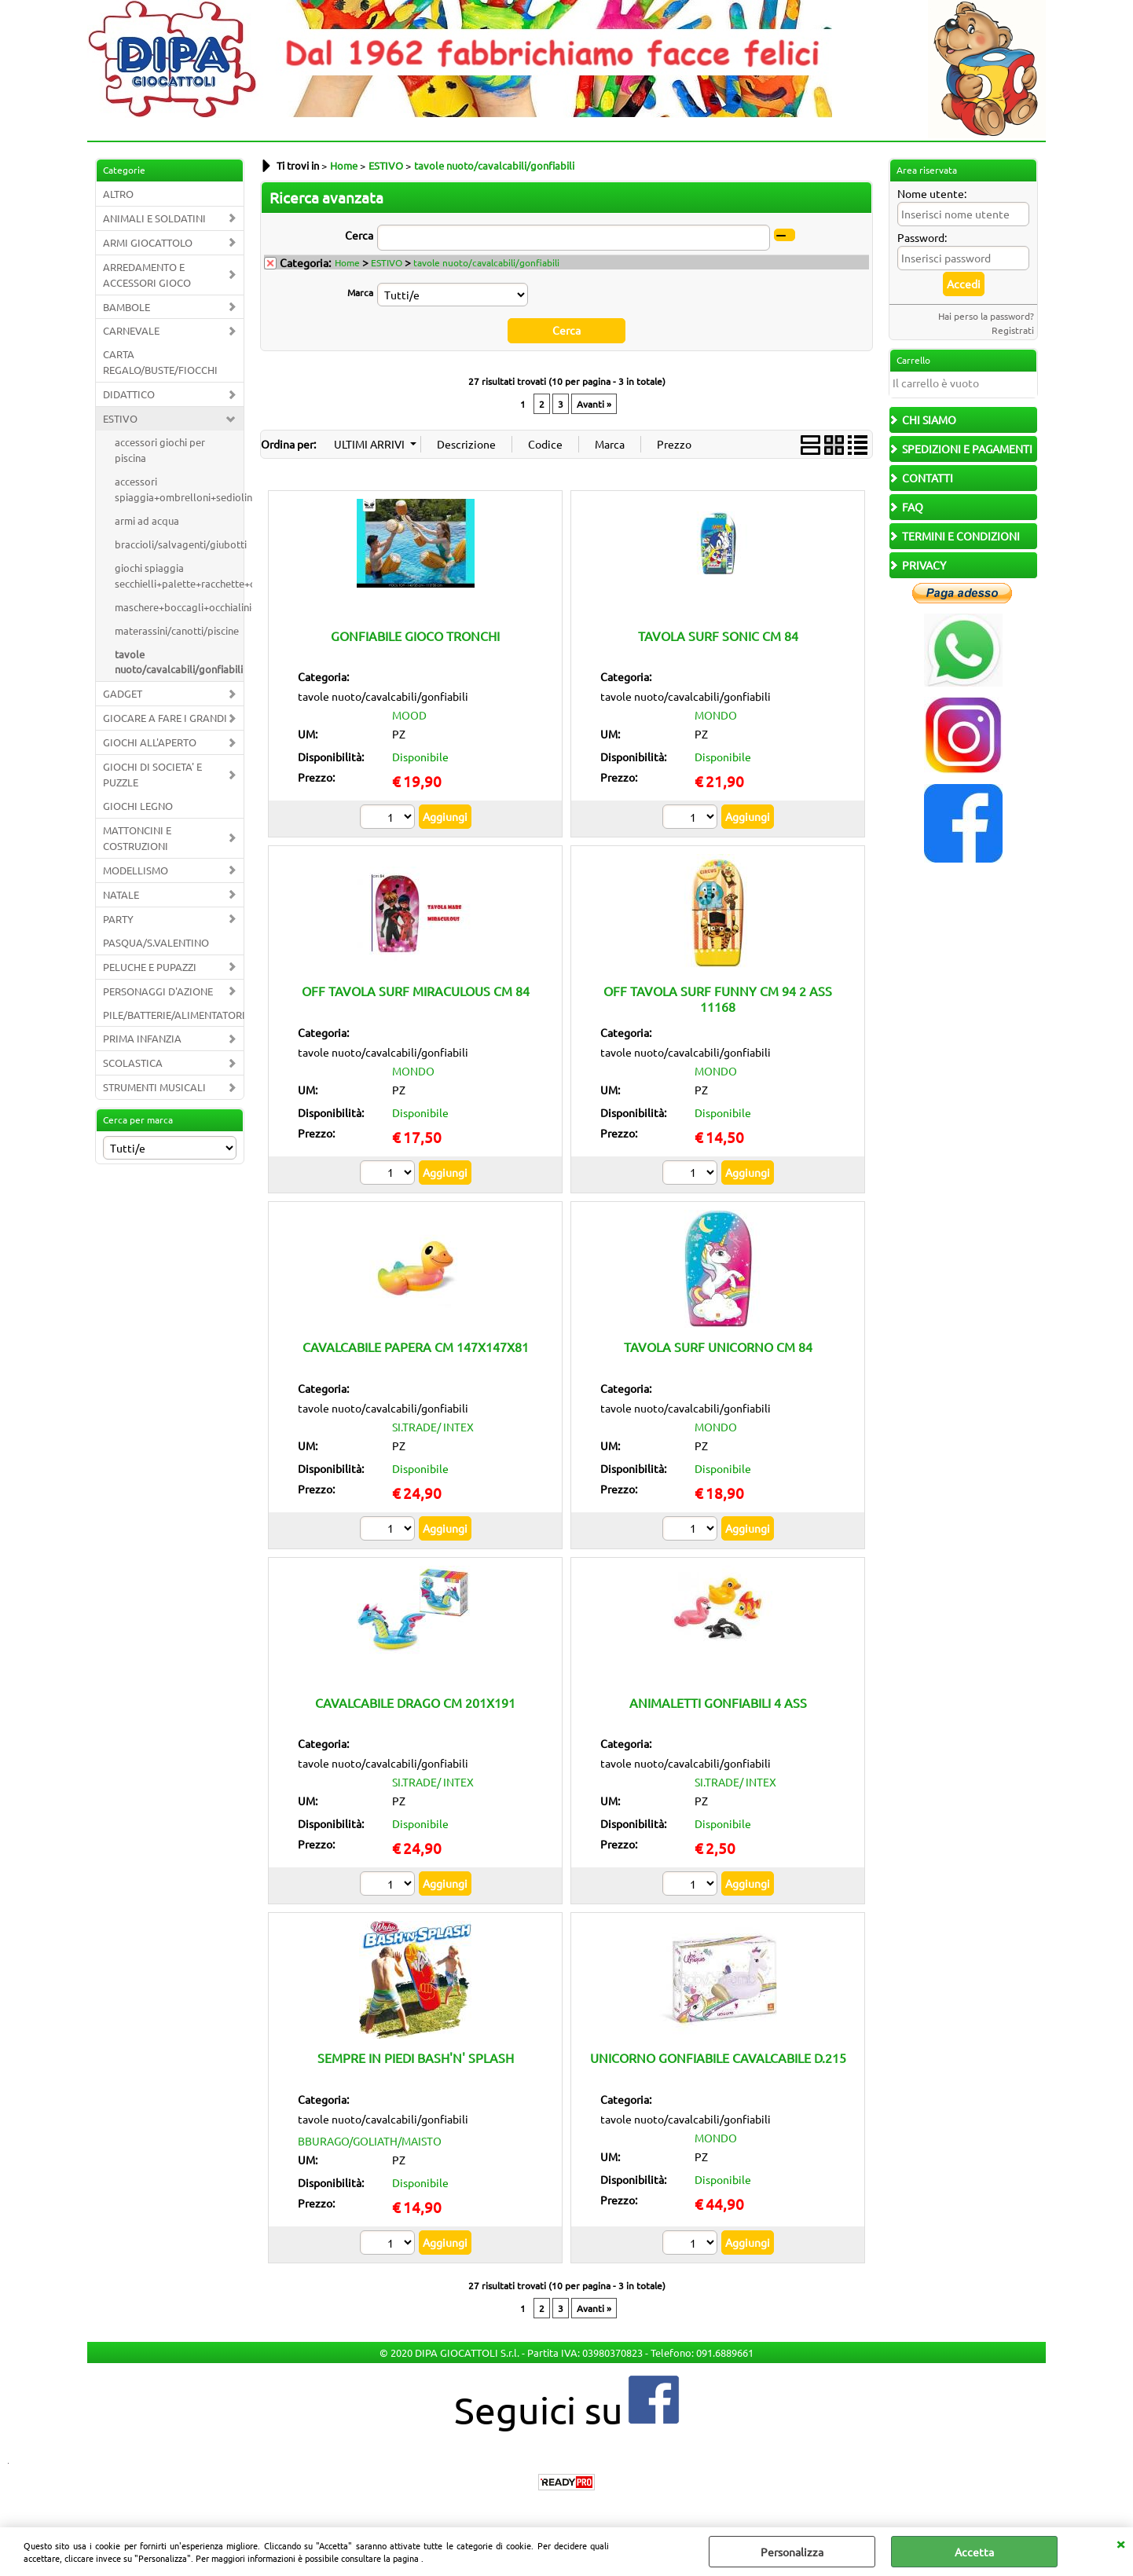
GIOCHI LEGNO (138, 805)
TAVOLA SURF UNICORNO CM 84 (718, 1346)
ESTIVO (120, 418)
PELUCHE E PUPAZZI (149, 966)
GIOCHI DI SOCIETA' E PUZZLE (152, 774)
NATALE (121, 894)
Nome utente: (931, 193)
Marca (360, 292)
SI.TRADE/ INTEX (433, 1426)
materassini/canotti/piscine (177, 630)
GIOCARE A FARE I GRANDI (165, 717)
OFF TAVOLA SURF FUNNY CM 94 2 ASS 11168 (717, 998)
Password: (922, 237)
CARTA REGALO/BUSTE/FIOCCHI (160, 361)
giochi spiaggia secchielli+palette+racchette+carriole (179, 575)
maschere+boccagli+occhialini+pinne (179, 607)
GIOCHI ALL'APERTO (149, 742)
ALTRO (118, 193)
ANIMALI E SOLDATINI (154, 218)
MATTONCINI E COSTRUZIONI (137, 837)
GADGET (122, 693)
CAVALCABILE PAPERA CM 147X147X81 (415, 1346)
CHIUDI (1120, 2543)
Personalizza (792, 2552)
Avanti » (594, 403)
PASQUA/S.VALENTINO (156, 942)
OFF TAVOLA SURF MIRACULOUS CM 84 (416, 991)
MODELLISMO (135, 870)
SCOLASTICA (133, 1062)
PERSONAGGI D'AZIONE (158, 991)
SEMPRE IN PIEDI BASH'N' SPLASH (415, 2057)
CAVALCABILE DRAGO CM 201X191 (415, 1702)
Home (347, 262)
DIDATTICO (129, 394)
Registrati (1013, 330)
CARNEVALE (131, 330)
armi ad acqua (147, 520)
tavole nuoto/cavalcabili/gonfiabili (179, 661)
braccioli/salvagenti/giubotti (179, 544)
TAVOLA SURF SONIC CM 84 (718, 635)
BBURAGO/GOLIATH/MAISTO (370, 2141)
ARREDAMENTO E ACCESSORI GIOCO (147, 274)
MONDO (716, 715)
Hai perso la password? (986, 316)
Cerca (359, 235)
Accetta (974, 2552)
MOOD (409, 715)
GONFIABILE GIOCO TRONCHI (415, 635)
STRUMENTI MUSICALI (154, 1087)
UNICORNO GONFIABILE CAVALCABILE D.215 (718, 2057)
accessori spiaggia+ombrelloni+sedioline (179, 489)
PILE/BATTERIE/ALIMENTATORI (173, 1014)
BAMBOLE (126, 306)
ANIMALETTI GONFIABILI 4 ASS (718, 1702)
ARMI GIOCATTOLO (147, 242)
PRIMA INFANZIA (142, 1038)
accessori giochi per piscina (160, 449)
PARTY (118, 918)
